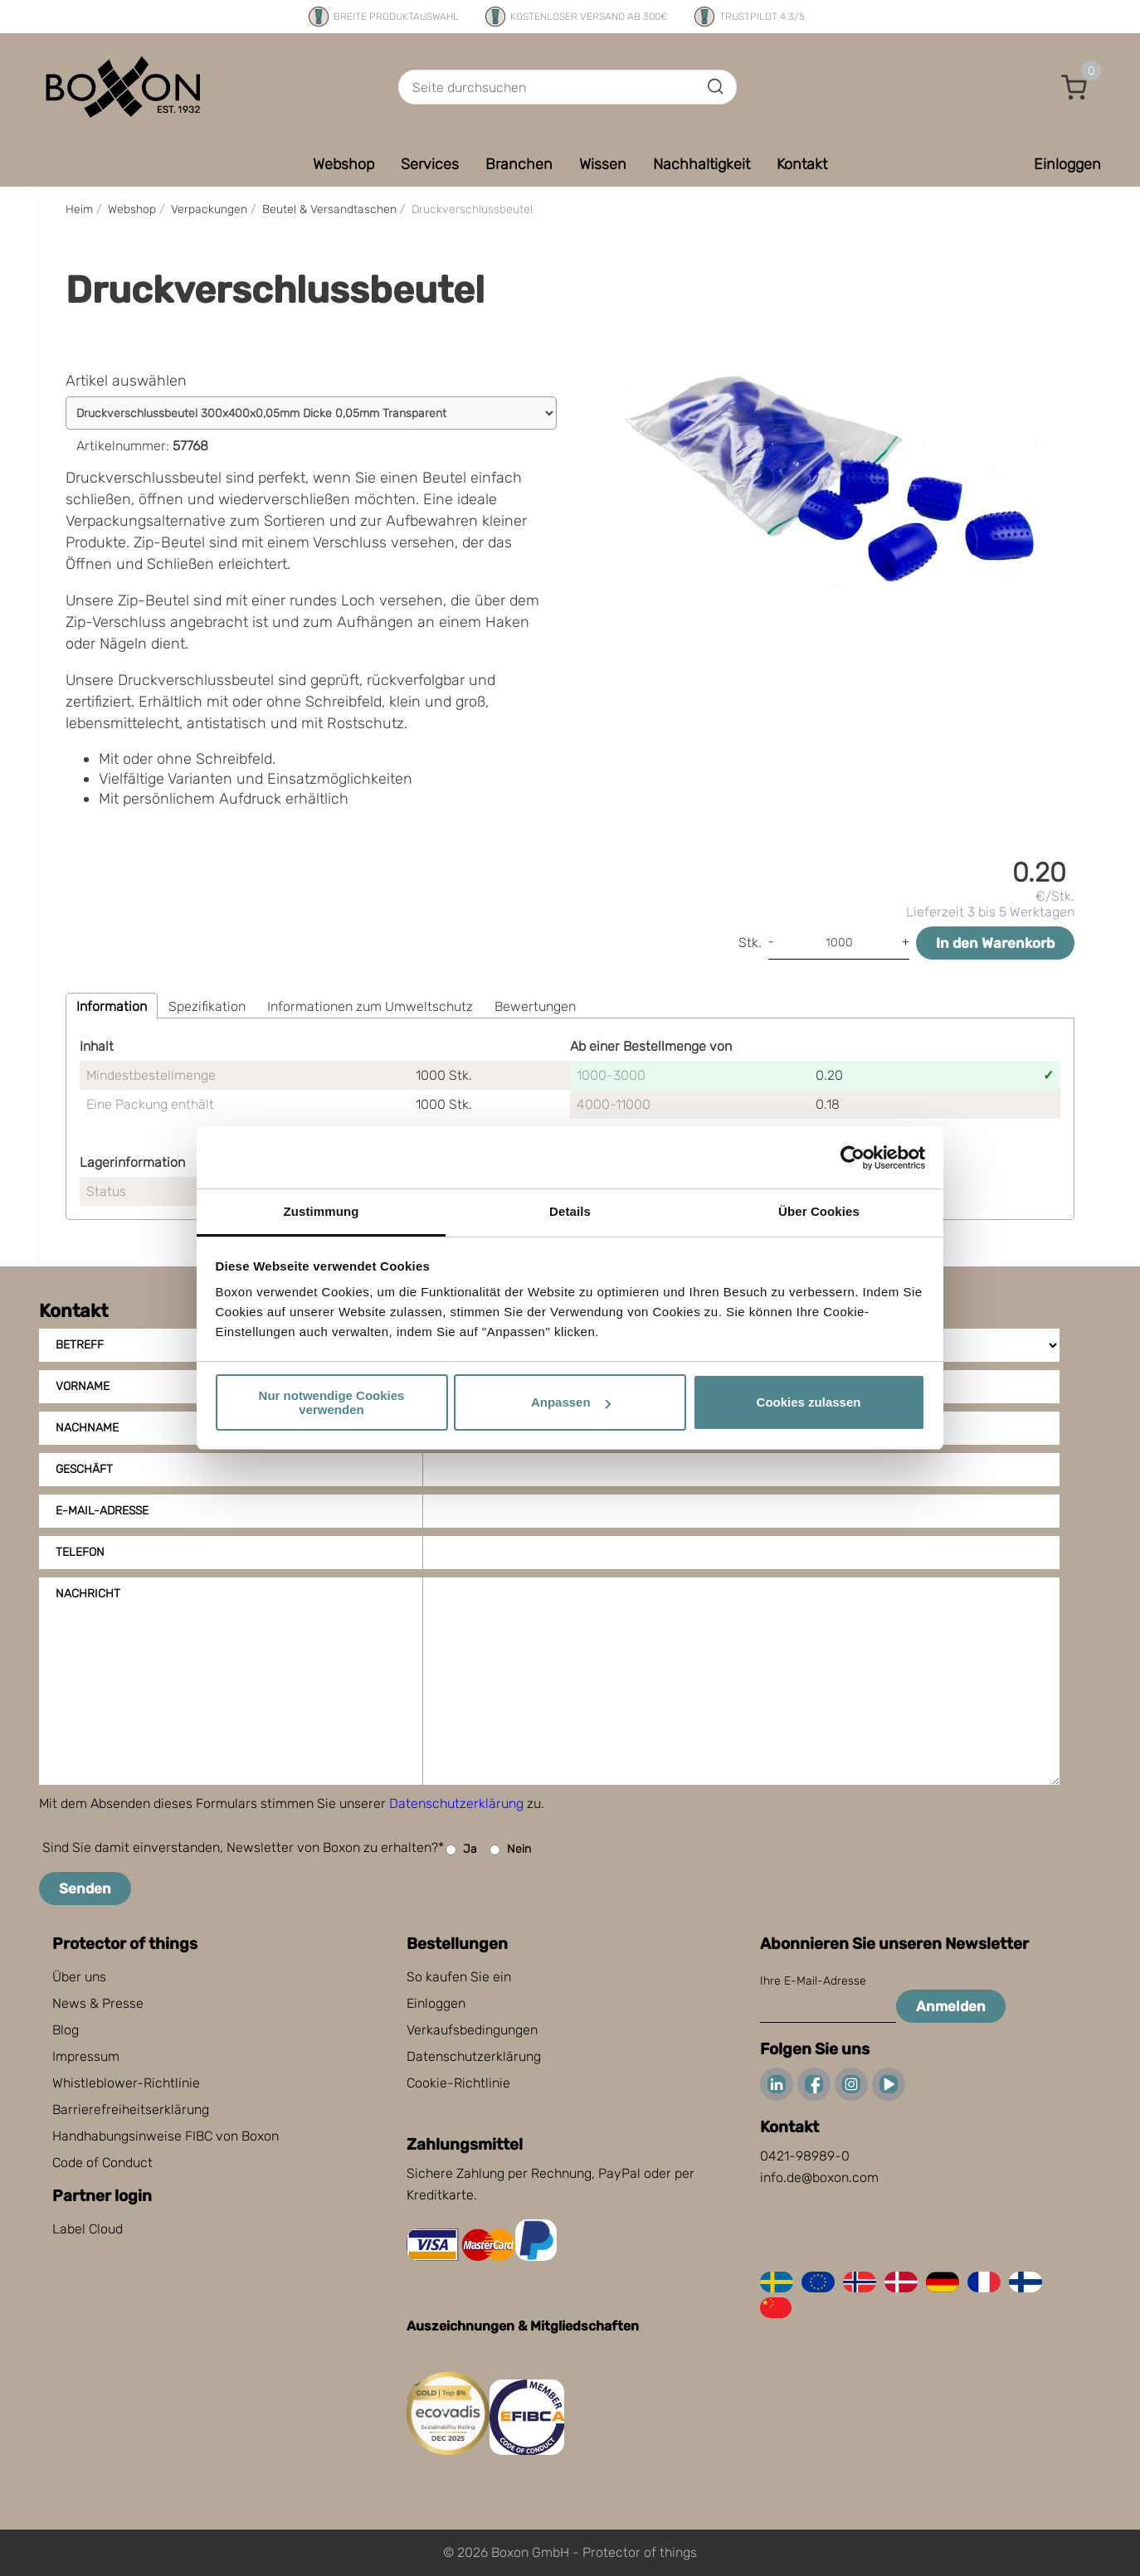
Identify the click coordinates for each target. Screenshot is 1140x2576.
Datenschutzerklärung (456, 1803)
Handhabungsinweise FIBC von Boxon (165, 2136)
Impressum (85, 2056)
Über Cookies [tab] (819, 1211)
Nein (510, 1850)
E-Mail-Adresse (102, 1511)
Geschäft (84, 1469)
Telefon (80, 1552)
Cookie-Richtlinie (458, 2083)
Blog (65, 2030)
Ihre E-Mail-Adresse (813, 1981)
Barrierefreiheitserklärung (130, 2109)
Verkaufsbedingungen (472, 2030)
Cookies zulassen (809, 1402)
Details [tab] (570, 1211)
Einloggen (436, 2003)
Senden (85, 1888)
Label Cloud (87, 2229)
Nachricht (88, 1594)
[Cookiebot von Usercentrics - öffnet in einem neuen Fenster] (852, 1157)
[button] (1074, 87)
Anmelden (951, 2006)
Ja (461, 1850)
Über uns (79, 1977)
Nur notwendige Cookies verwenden (332, 1402)
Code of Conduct (102, 2162)
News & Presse (98, 2003)
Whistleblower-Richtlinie (126, 2083)
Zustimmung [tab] (321, 1211)
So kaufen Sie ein (459, 1977)
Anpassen (571, 1402)
